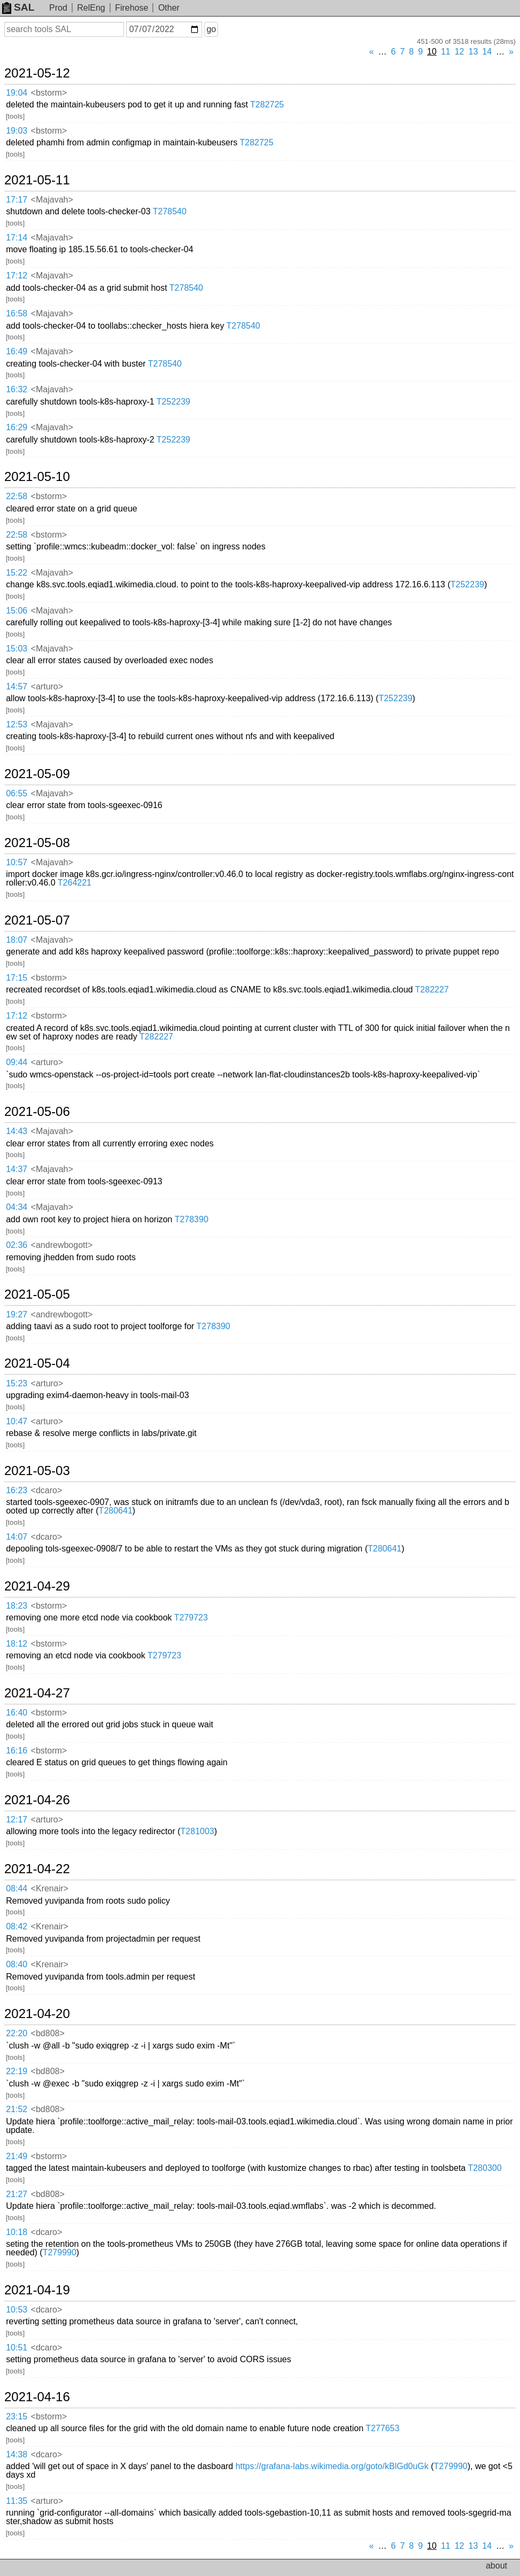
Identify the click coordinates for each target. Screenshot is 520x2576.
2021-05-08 (37, 843)
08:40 (16, 1964)
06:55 (16, 793)
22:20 (16, 2033)
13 (473, 51)
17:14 (16, 237)
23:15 (16, 2416)
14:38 (16, 2454)
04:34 (16, 1207)
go (211, 29)
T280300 (484, 2167)
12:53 (16, 724)
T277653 (382, 2428)
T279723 (191, 1617)
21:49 (16, 2156)
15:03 (16, 648)
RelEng (91, 7)
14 (487, 51)
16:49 (16, 351)
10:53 (16, 2309)
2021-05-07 (37, 920)
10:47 (16, 1421)
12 (459, 51)
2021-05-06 (37, 1111)
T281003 (197, 1831)
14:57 (16, 686)
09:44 (16, 1062)
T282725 (267, 104)
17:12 (16, 275)
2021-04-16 (37, 2397)
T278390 (191, 1219)
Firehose (131, 7)
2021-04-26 (37, 1800)
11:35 (16, 2500)
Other (169, 7)
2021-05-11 (37, 180)
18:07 (16, 939)
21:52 (16, 2109)
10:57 (16, 862)
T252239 (173, 401)
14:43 (16, 1131)
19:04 (16, 92)
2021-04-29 (37, 1586)
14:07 (16, 1536)
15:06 (16, 610)
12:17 (16, 1819)
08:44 (16, 1888)
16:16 (16, 1750)
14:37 (16, 1169)
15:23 (16, 1383)
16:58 (16, 313)
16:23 (16, 1490)
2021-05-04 (37, 1363)
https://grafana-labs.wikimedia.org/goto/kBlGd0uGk (332, 2466)
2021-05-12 (37, 73)
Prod (58, 7)
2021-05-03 (37, 1471)
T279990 (59, 2252)
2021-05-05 (37, 1294)
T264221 (74, 882)
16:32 (16, 389)
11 (446, 51)
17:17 (16, 199)
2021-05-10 (37, 476)
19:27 (16, 1314)
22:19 (16, 2071)
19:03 (16, 130)
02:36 (16, 1245)
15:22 (16, 572)
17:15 (16, 977)
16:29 (16, 427)
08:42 (16, 1926)
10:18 (16, 2232)
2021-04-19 (37, 2290)
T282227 (432, 989)
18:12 (16, 1643)
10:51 (16, 2347)
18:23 (16, 1605)
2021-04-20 (37, 2013)
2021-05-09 (37, 774)
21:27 (16, 2194)
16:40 (16, 1712)
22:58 (16, 496)
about (496, 2565)
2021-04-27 (37, 1693)
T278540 (170, 211)
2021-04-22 (37, 1869)
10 (432, 51)
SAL (18, 7)
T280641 (116, 1510)
